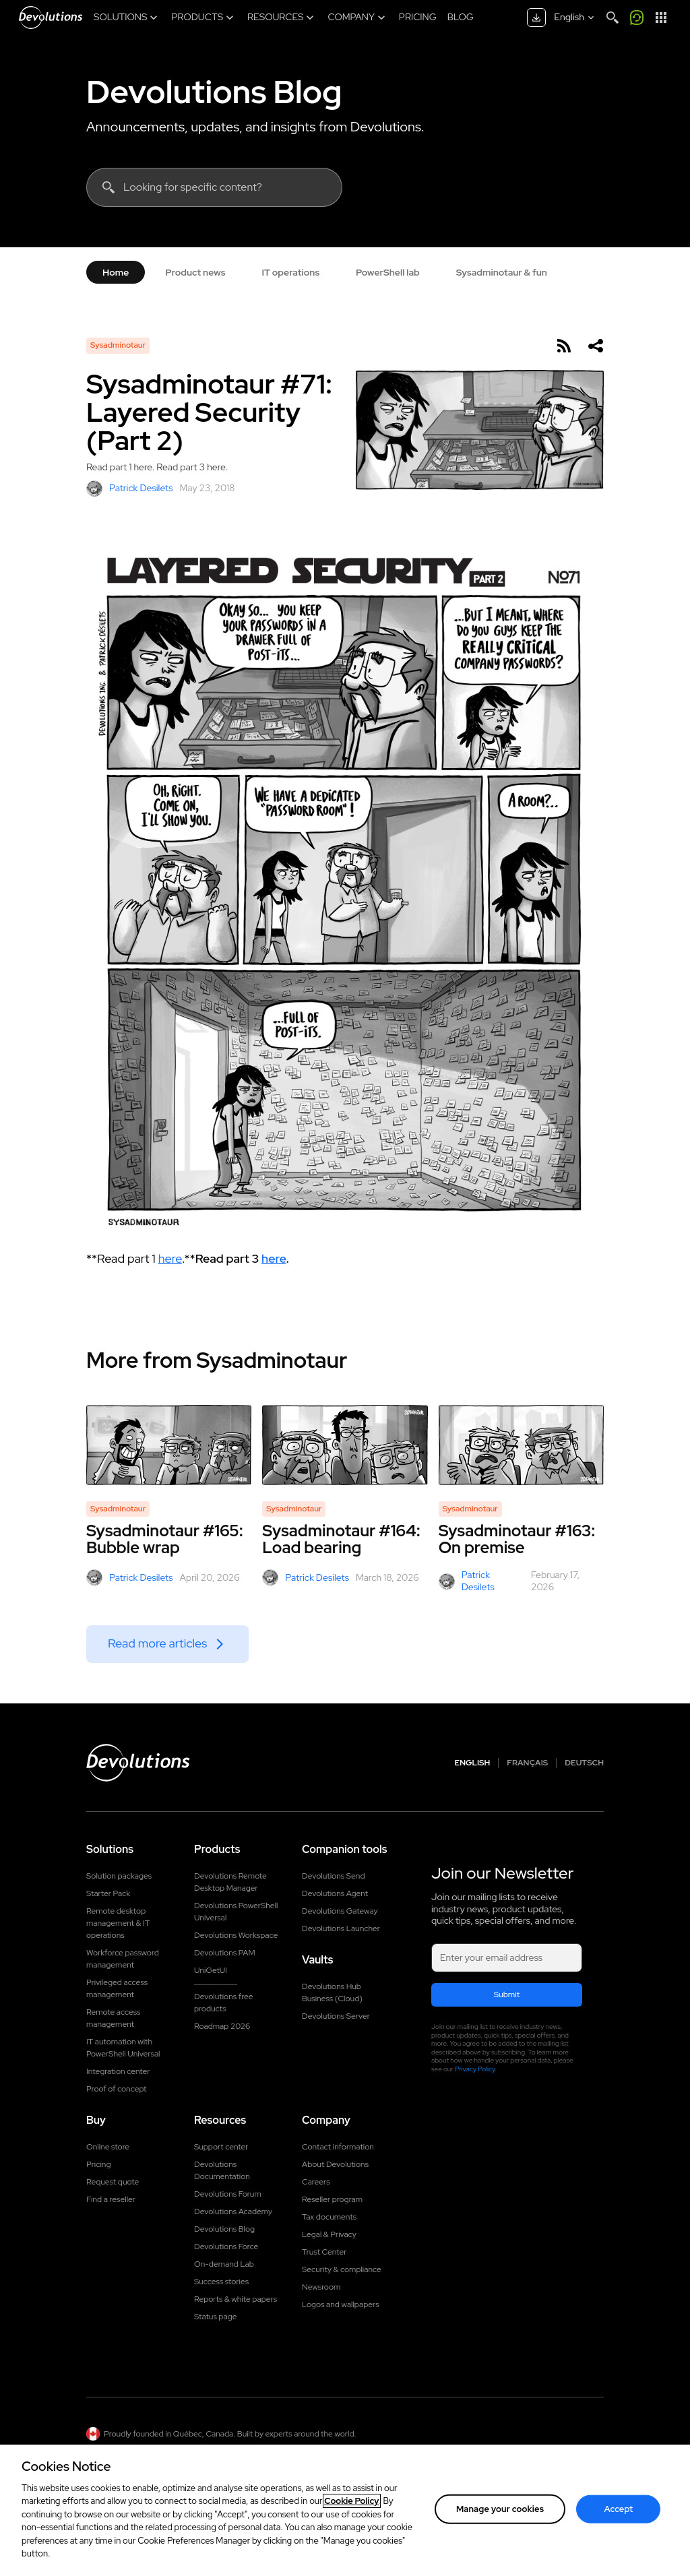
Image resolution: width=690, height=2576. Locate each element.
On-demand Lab (224, 2264)
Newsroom (321, 2287)
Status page (215, 2316)
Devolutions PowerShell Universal (236, 1911)
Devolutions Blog (214, 91)
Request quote (112, 2181)
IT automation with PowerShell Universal (123, 2047)
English (473, 1763)
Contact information (338, 2146)
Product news (195, 272)
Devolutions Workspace (236, 1935)
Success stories (221, 2281)
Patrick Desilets (129, 488)
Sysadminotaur (118, 345)
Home (115, 272)
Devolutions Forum (227, 2194)
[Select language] (575, 17)
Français (527, 1763)
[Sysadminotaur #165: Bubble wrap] (168, 1445)
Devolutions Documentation (222, 2170)
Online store (107, 2146)
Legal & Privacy (329, 2234)
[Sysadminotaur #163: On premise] (521, 1445)
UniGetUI (210, 1970)
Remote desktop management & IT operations (118, 1923)
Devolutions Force (226, 2246)
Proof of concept (116, 2088)
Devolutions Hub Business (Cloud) (332, 1992)
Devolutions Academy (233, 2211)
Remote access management (113, 2018)
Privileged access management (117, 1988)
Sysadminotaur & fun (501, 272)
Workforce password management (122, 1958)
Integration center (118, 2071)
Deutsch (584, 1763)
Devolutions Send (333, 1876)
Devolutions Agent (335, 1893)
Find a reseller (110, 2199)
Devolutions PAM (224, 1952)
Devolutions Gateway (340, 1911)
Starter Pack (108, 1893)
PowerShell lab (388, 272)
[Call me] (637, 17)
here (170, 1258)
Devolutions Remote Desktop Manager (230, 1882)
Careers (316, 2181)
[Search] (612, 17)
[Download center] (536, 17)
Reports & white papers (235, 2299)
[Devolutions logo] (138, 1763)
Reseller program (332, 2199)
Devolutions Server (336, 2016)
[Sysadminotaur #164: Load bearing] (344, 1445)
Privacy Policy (475, 2069)
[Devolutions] (50, 17)
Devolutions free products (223, 2002)
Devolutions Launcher (341, 1928)
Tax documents (329, 2216)
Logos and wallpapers (340, 2304)
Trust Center (324, 2252)
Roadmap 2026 (222, 2026)
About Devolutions (335, 2164)
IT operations (290, 272)
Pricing (98, 2164)
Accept (618, 2513)
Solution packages (119, 1876)
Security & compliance (341, 2269)
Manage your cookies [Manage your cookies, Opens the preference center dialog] (500, 2513)
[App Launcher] (661, 17)
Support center (221, 2146)
